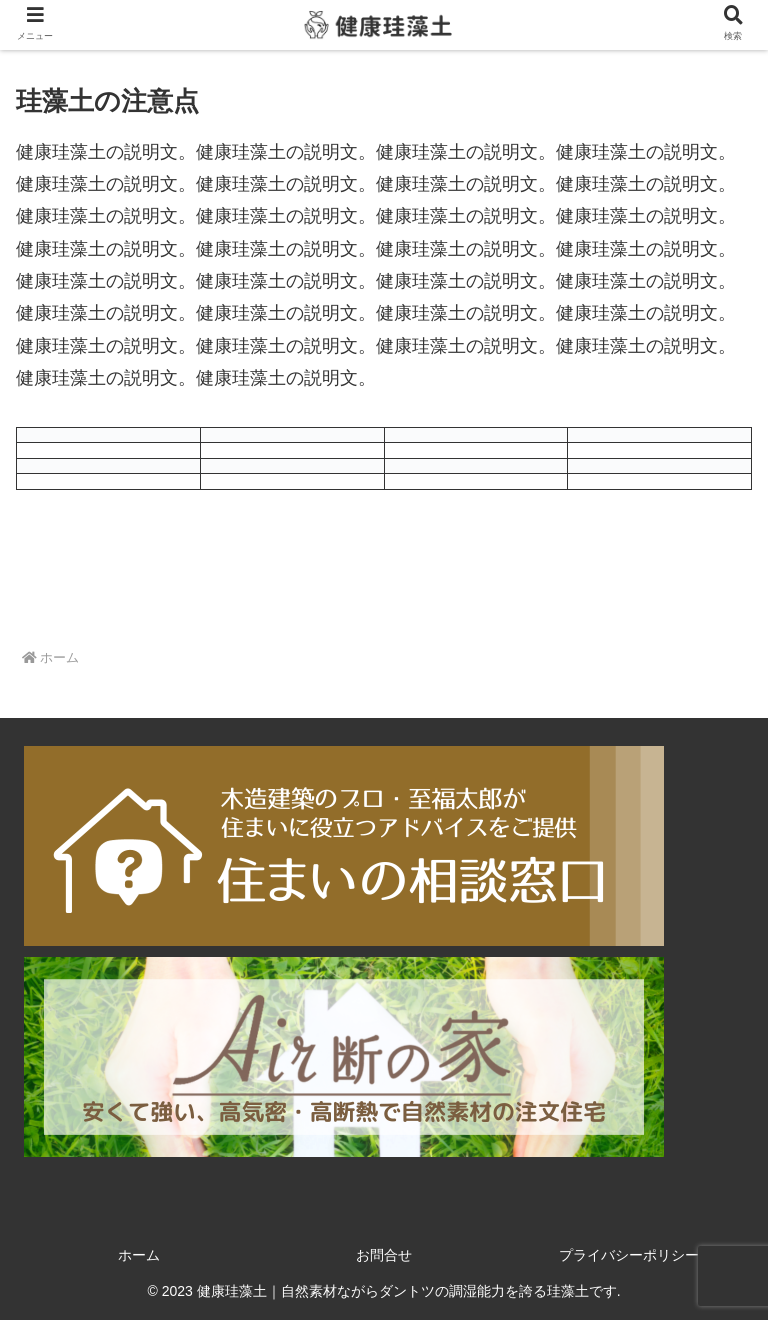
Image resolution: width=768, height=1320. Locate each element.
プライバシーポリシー (629, 1255)
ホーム (139, 1255)
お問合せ (384, 1255)
